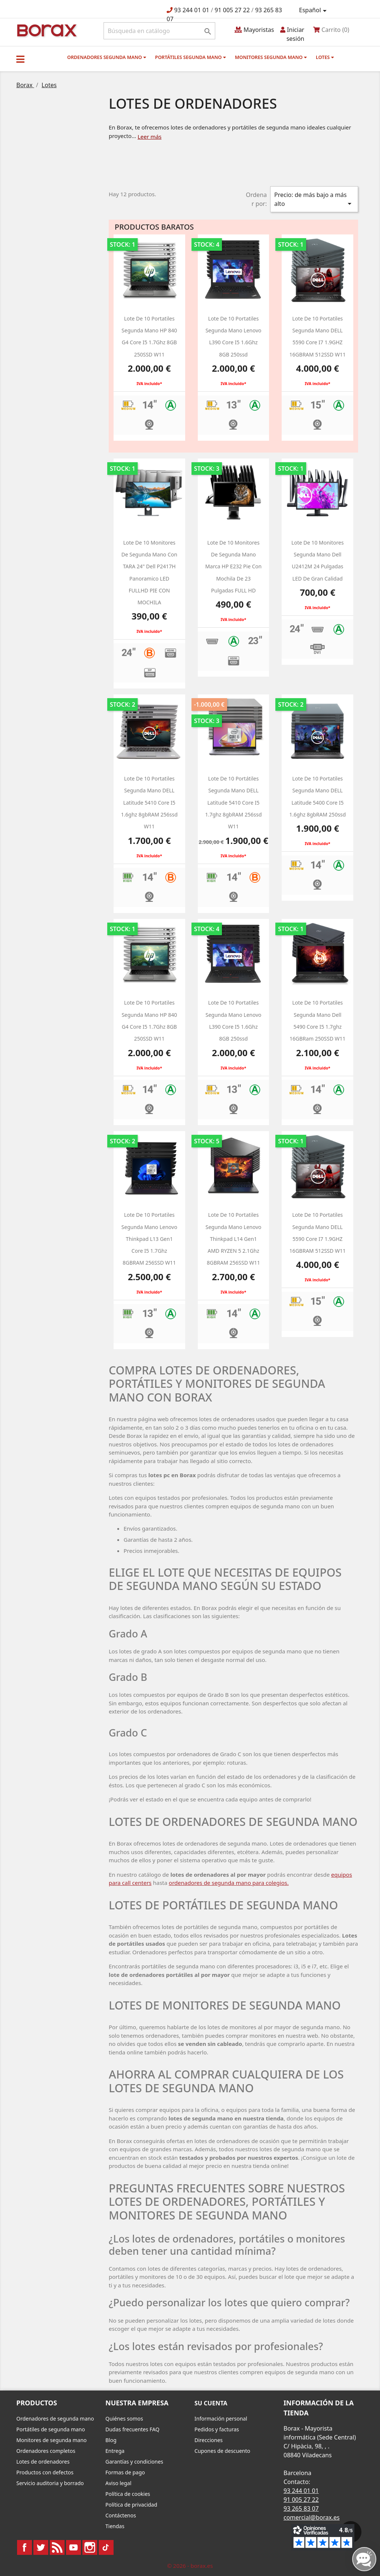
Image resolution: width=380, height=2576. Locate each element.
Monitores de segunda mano (51, 2440)
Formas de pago (125, 2472)
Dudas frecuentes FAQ (132, 2429)
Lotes (325, 57)
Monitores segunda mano (271, 57)
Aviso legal (118, 2483)
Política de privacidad (131, 2504)
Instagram (89, 2547)
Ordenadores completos (45, 2450)
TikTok (106, 2547)
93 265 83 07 (301, 2508)
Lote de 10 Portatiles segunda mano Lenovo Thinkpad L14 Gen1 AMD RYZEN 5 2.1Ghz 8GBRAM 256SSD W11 (234, 1238)
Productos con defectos (44, 2472)
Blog (111, 2440)
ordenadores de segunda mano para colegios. (229, 1882)
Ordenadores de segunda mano (55, 2418)
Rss (57, 2547)
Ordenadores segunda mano (106, 57)
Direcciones (208, 2440)
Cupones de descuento (222, 2450)
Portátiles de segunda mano (50, 2429)
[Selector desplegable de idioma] (314, 10)
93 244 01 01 (191, 10)
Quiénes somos (124, 2418)
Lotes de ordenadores (42, 2461)
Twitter (40, 2547)
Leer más (150, 136)
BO (45, 30)
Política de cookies (127, 2493)
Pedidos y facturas (216, 2429)
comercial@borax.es (312, 2517)
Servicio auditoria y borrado (50, 2483)
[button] (20, 59)
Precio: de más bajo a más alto (314, 199)
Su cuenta (210, 2403)
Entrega (114, 2450)
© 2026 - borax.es (190, 2565)
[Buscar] (159, 30)
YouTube (73, 2547)
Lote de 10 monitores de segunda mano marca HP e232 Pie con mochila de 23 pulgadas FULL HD (233, 566)
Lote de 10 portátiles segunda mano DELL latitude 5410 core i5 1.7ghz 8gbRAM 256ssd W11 (233, 802)
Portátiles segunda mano (190, 57)
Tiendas (114, 2526)
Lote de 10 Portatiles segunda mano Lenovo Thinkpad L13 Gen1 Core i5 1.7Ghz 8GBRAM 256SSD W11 (149, 1238)
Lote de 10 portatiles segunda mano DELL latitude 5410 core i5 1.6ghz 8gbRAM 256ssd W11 (149, 802)
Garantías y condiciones (134, 2461)
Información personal (220, 2418)
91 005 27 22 (232, 10)
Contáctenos (120, 2515)
